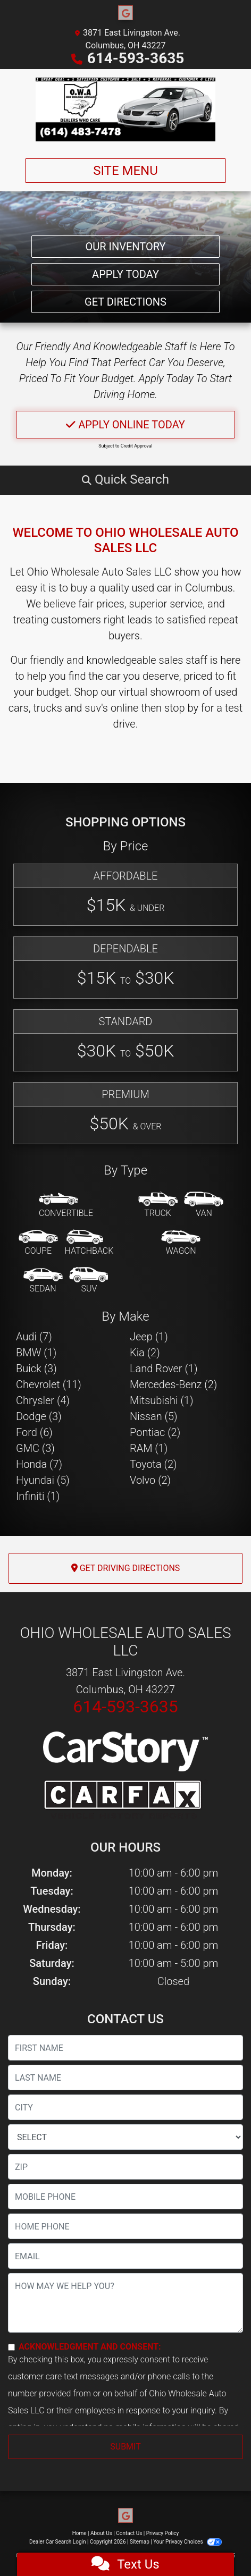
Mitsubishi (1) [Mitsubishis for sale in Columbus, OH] (161, 1400)
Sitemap (139, 2542)
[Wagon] (180, 1243)
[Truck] (158, 1205)
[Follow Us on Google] (125, 13)
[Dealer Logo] (126, 109)
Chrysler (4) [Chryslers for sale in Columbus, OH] (43, 1400)
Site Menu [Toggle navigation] (125, 170)
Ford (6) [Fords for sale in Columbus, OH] (34, 1432)
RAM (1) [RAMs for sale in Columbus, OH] (149, 1448)
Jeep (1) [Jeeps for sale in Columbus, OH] (149, 1336)
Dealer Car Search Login (57, 2542)
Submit (125, 2447)
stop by (181, 708)
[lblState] (125, 2137)
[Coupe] (38, 1243)
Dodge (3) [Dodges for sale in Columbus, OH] (39, 1416)
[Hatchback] (89, 1243)
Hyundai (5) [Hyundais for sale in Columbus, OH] (43, 1480)
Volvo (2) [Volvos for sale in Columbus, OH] (150, 1480)
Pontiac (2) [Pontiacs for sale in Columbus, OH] (155, 1432)
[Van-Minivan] (203, 1205)
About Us (101, 2533)
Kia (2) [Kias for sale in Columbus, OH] (145, 1352)
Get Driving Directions (125, 1568)
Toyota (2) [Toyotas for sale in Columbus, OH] (153, 1464)
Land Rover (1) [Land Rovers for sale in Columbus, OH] (163, 1368)
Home (79, 2533)
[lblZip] (125, 2167)
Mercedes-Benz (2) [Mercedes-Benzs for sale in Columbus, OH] (173, 1384)
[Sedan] (43, 1280)
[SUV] (88, 1280)
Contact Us (129, 2533)
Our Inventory (125, 246)
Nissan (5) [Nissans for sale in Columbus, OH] (154, 1416)
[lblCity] (125, 2107)
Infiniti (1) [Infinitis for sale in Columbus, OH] (38, 1496)
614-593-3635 (136, 58)
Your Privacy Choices (187, 2542)
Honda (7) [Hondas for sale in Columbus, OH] (39, 1464)
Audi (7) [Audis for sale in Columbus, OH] (34, 1336)
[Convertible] (66, 1205)
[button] (125, 479)
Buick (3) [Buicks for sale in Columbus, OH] (36, 1368)
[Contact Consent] (11, 2347)
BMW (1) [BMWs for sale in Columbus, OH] (36, 1352)
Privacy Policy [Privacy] (162, 2533)
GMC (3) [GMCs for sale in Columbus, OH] (35, 1448)
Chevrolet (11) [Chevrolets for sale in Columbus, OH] (48, 1384)
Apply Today (125, 274)
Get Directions (125, 301)
